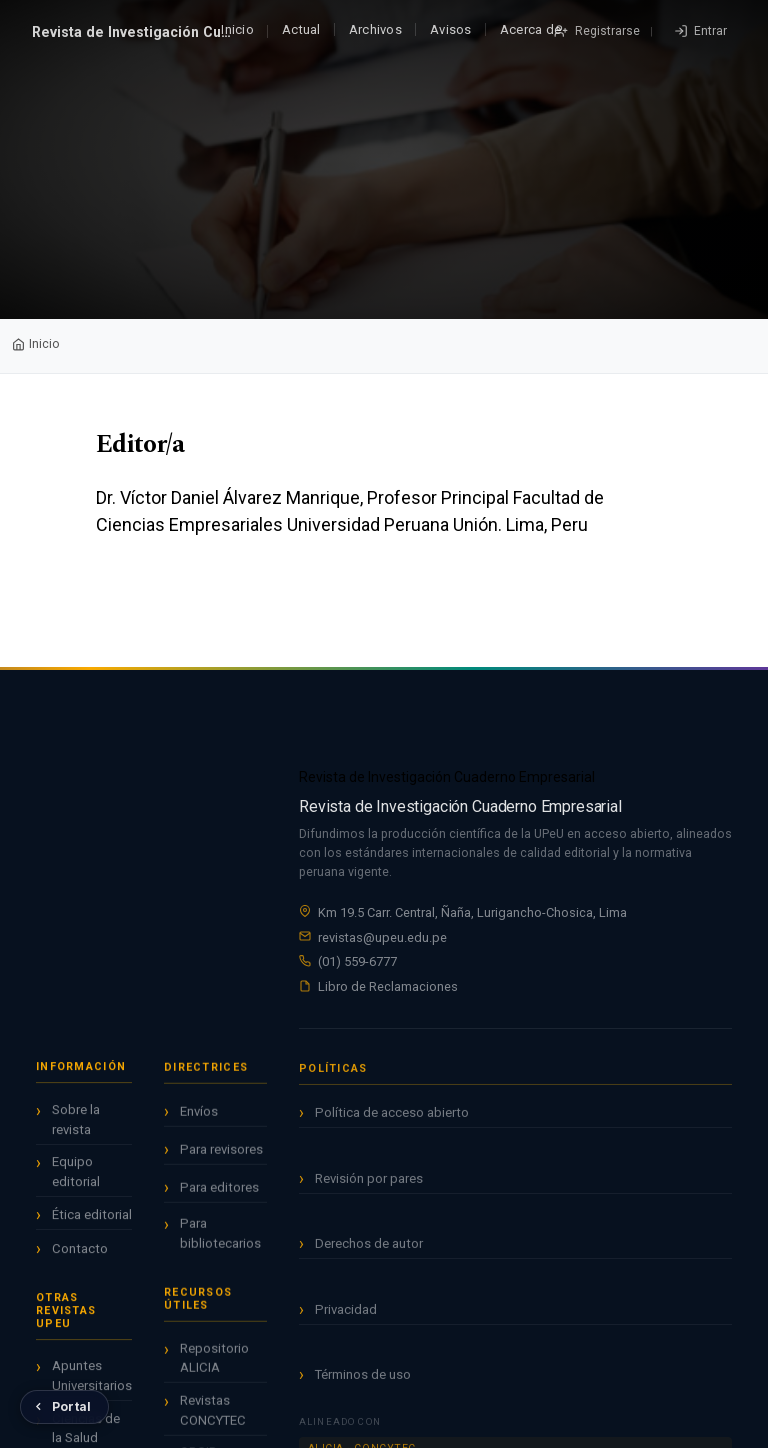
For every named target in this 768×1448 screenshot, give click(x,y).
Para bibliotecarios (220, 1240)
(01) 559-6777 (357, 961)
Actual (301, 29)
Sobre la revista (76, 1123)
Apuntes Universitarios (92, 1380)
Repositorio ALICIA (214, 1365)
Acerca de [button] (530, 29)
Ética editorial (92, 1219)
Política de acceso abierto (392, 1124)
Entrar (709, 31)
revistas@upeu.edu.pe (382, 937)
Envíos (199, 1118)
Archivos (375, 29)
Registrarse (606, 31)
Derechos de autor (369, 1255)
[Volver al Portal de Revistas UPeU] (64, 1407)
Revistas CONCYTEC (213, 1417)
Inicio (237, 29)
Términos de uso (363, 1386)
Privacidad (346, 1320)
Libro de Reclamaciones (388, 986)
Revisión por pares (369, 1189)
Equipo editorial (76, 1176)
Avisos (451, 29)
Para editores (219, 1194)
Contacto (80, 1252)
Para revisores (221, 1156)
